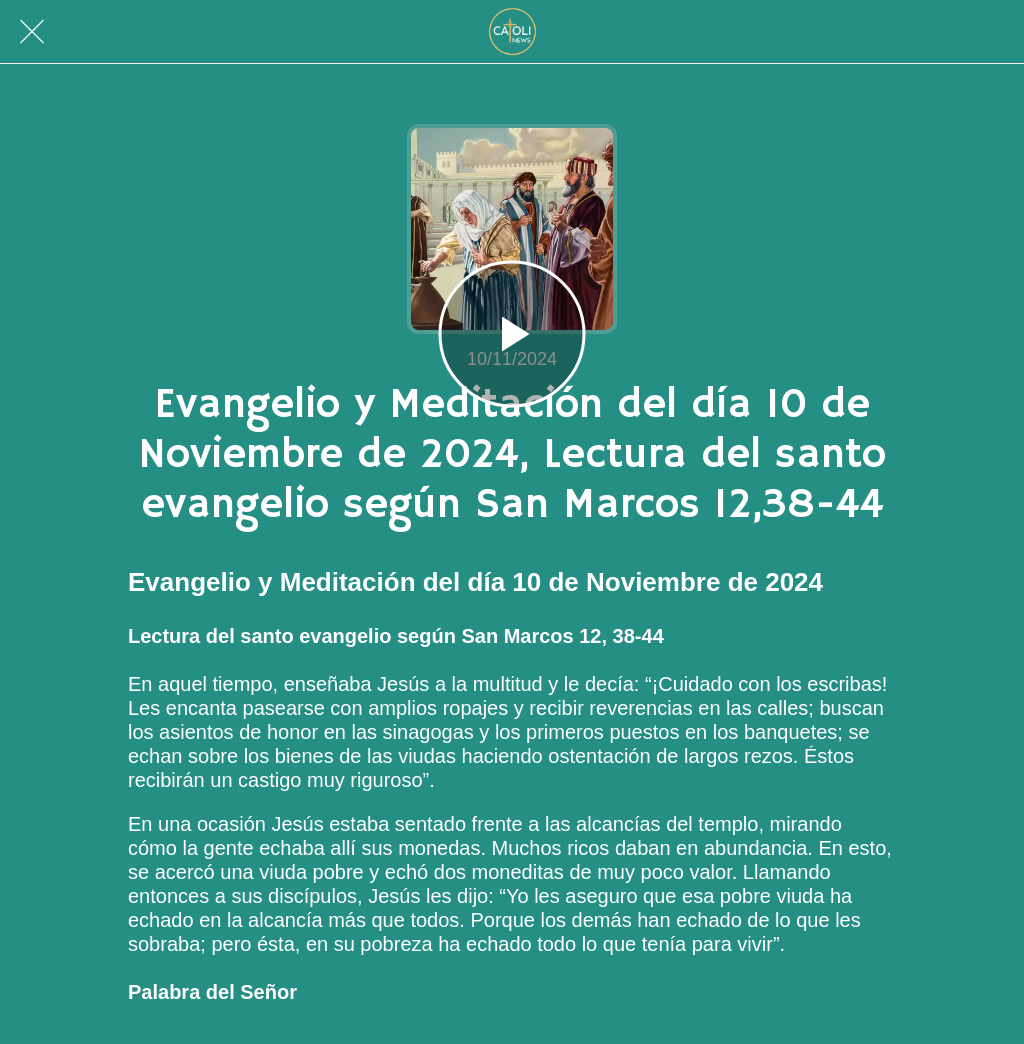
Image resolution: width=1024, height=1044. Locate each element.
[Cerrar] (32, 32)
